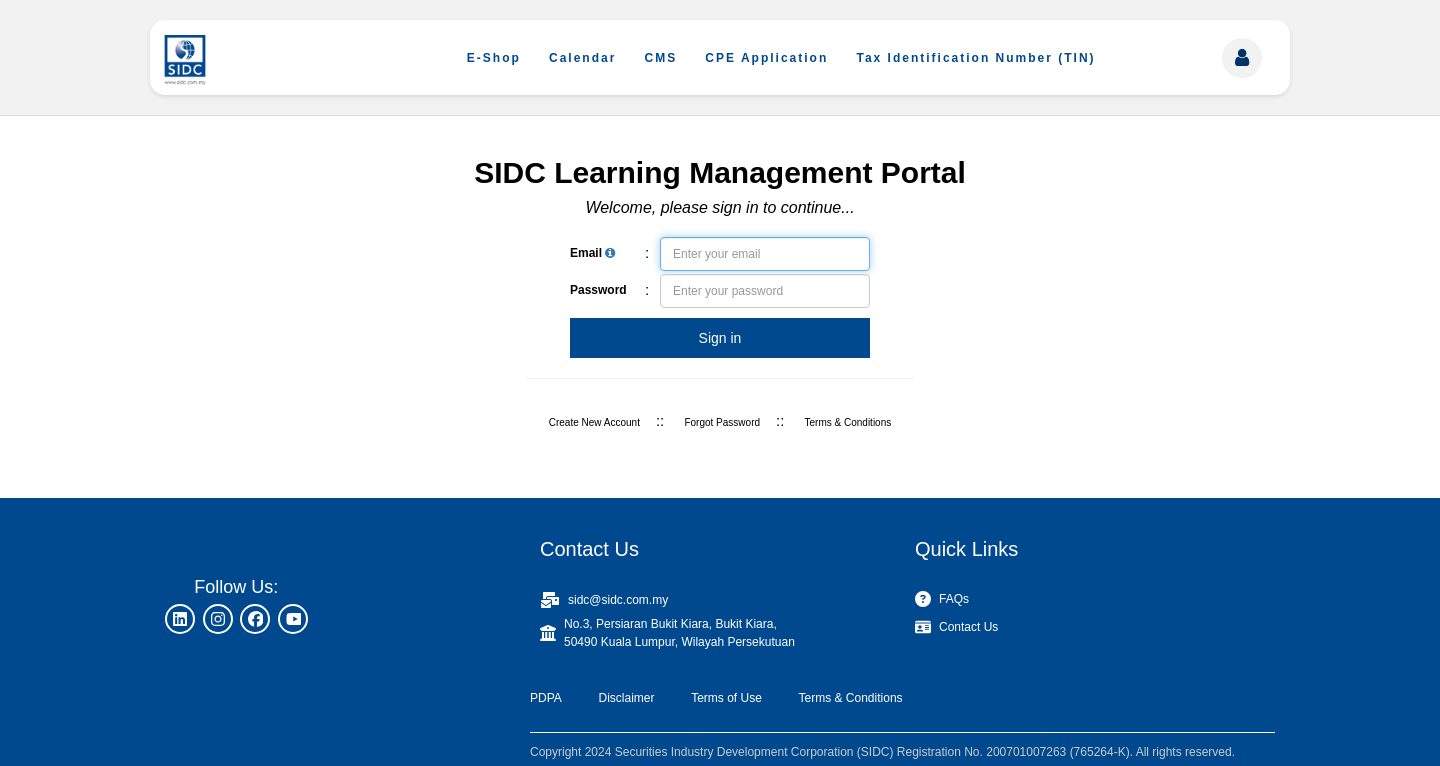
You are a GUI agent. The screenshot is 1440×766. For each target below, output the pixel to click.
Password (598, 290)
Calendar (582, 58)
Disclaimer (626, 698)
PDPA (546, 698)
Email (592, 253)
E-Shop (494, 58)
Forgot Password (722, 422)
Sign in (720, 338)
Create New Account (594, 422)
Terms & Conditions (848, 422)
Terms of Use (726, 698)
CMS (661, 58)
